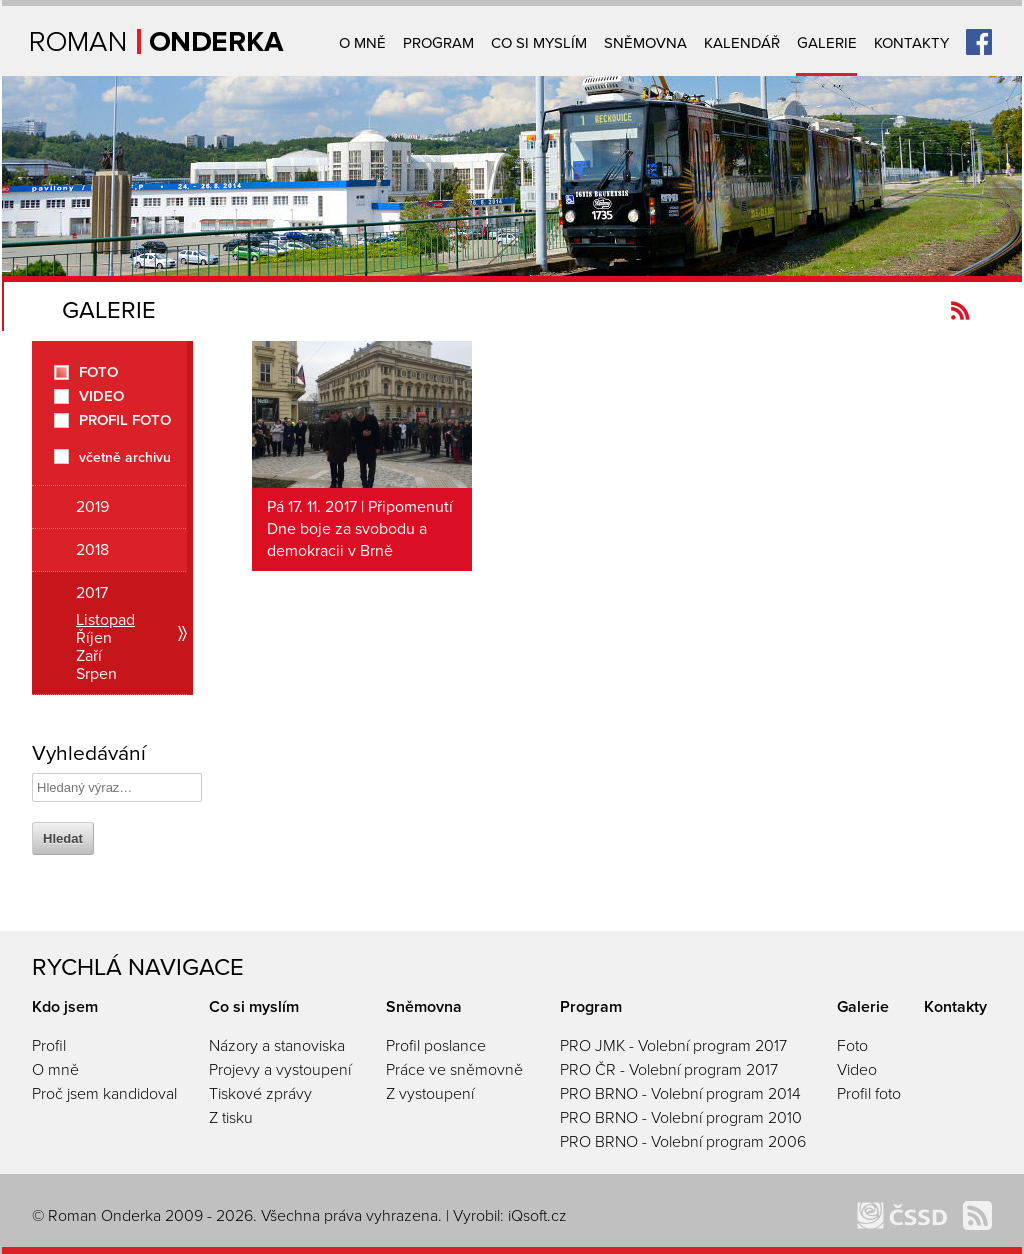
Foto (98, 372)
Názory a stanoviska (277, 1046)
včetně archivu (125, 456)
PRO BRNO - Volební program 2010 (681, 1118)
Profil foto (125, 420)
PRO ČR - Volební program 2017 (669, 1070)
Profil (49, 1046)
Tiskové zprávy (260, 1094)
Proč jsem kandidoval (104, 1094)
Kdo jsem (65, 1007)
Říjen (94, 638)
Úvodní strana (157, 41)
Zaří (89, 656)
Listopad (105, 620)
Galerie (827, 43)
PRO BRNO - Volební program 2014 (680, 1094)
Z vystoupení (430, 1094)
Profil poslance (436, 1046)
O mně (362, 43)
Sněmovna (645, 43)
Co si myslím (539, 43)
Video (101, 396)
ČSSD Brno (902, 1215)
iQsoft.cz (537, 1216)
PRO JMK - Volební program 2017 (673, 1046)
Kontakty (911, 43)
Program (438, 43)
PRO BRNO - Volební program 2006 (683, 1142)
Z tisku (231, 1118)
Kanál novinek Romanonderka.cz (960, 310)
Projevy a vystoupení (280, 1070)
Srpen (96, 674)
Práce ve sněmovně (454, 1070)
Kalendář (742, 43)
